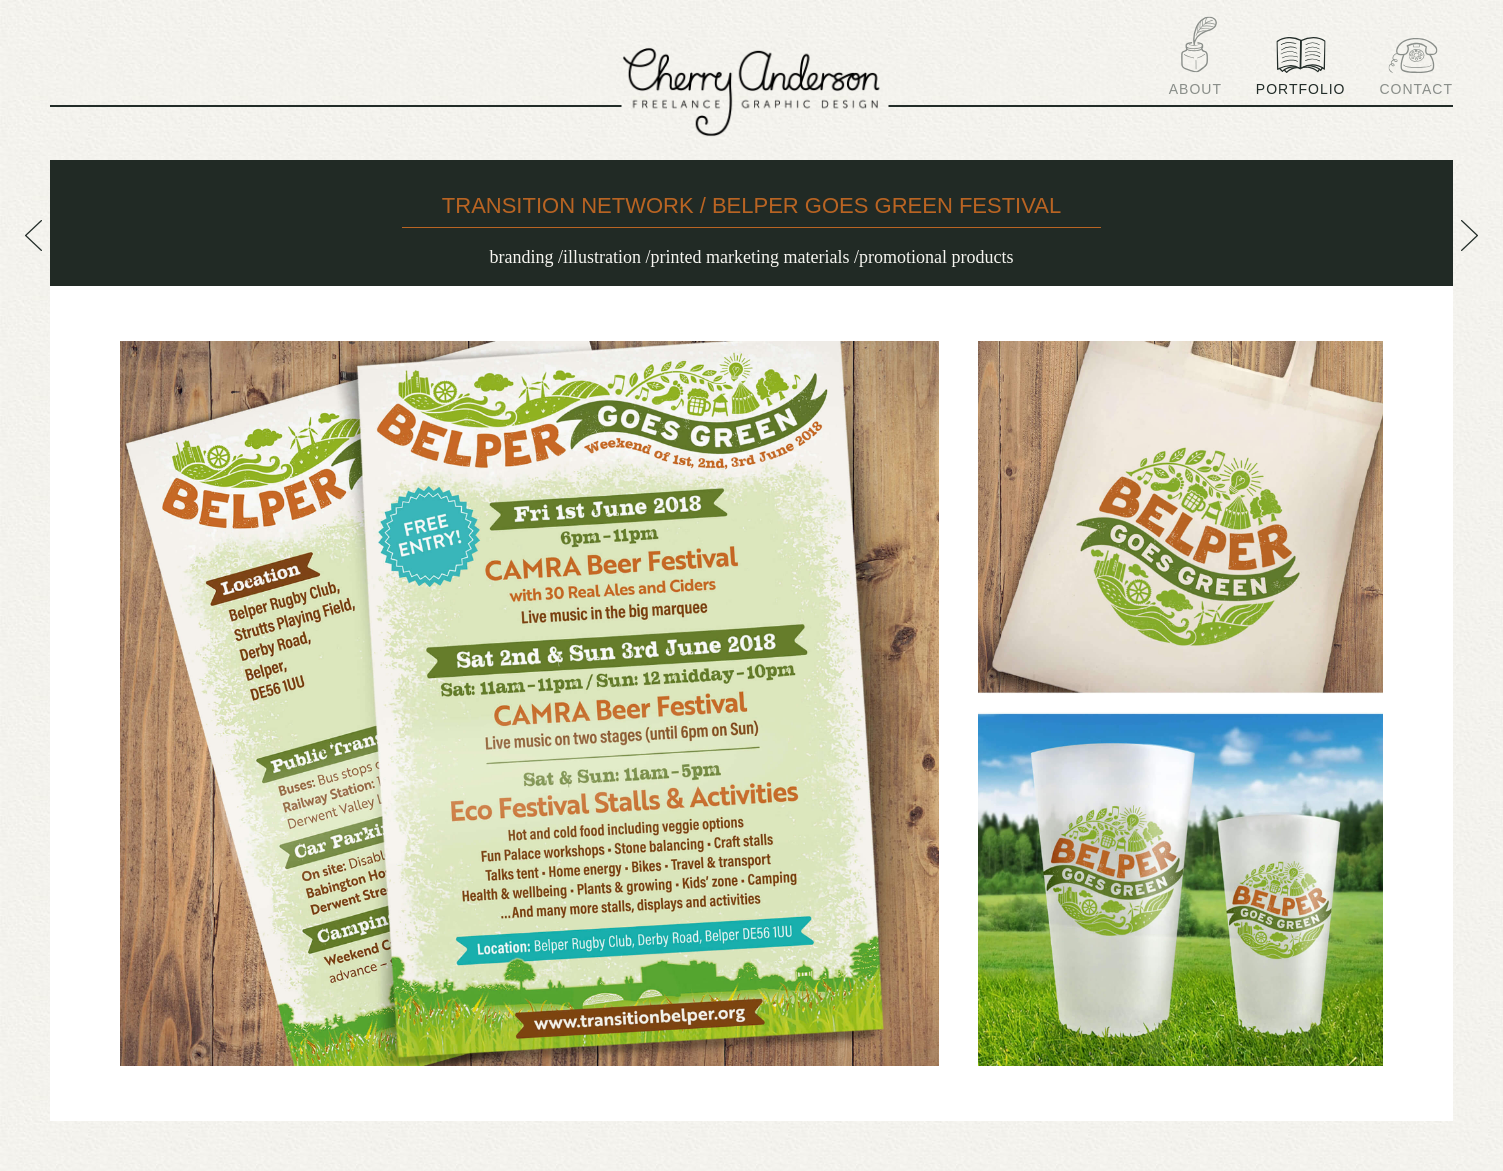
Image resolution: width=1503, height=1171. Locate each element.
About (1195, 56)
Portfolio (1301, 66)
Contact (1416, 67)
